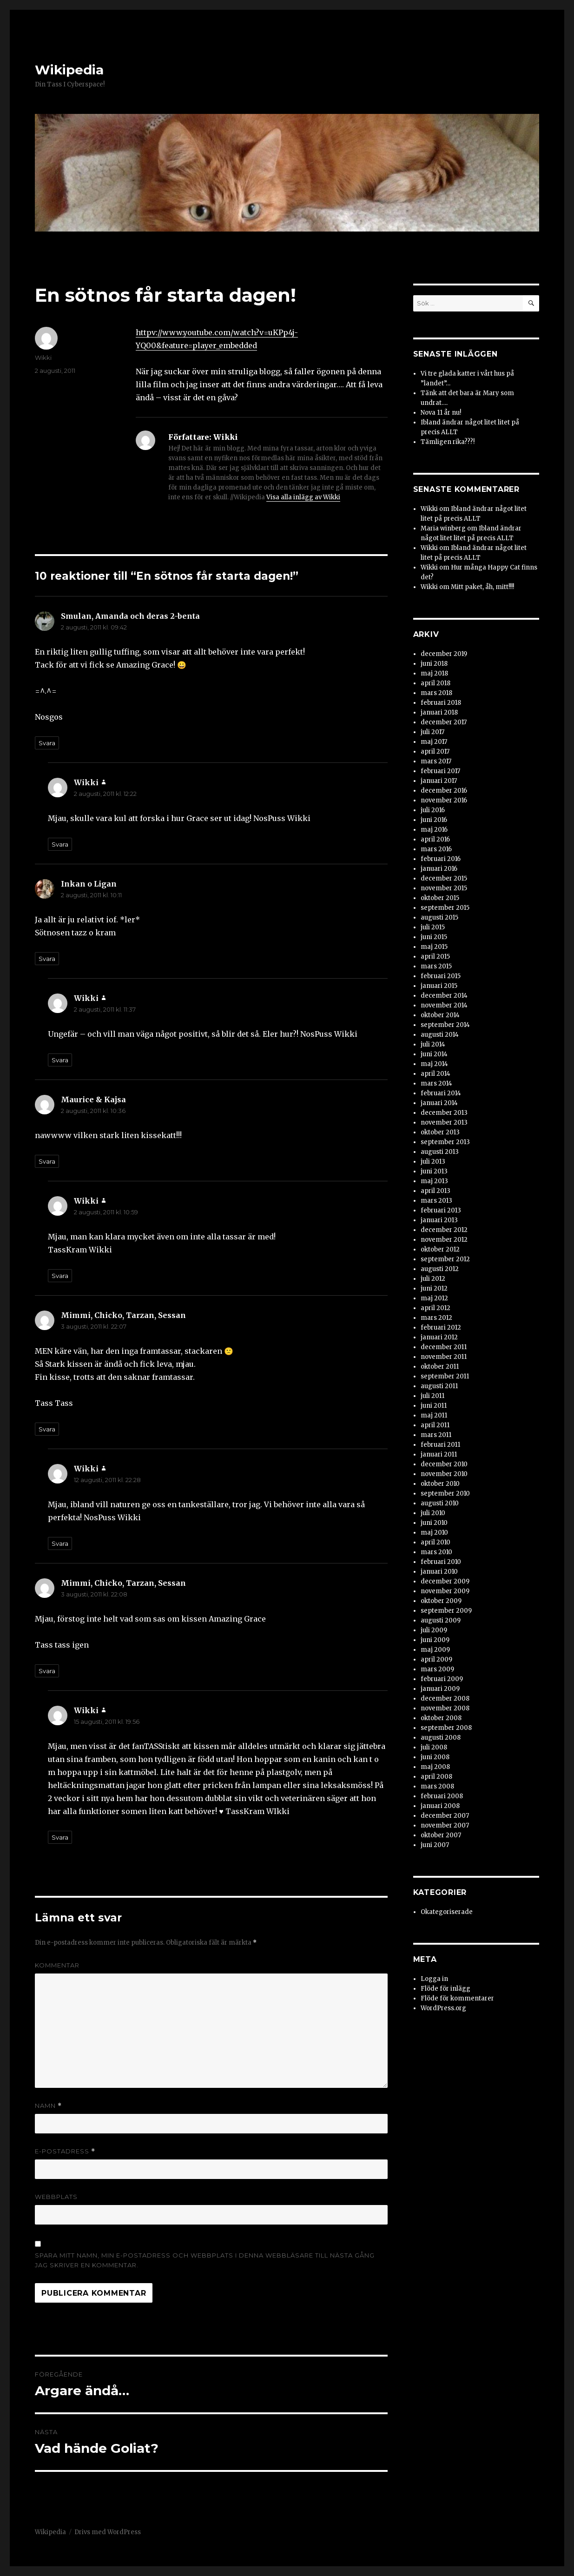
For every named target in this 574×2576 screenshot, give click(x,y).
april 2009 (436, 1659)
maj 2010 (434, 1532)
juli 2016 (433, 810)
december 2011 (444, 1347)
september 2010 (445, 1493)
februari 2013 (441, 1210)
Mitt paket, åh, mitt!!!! (482, 587)
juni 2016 (434, 820)
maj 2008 (435, 1767)
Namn (48, 2106)
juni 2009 (435, 1640)
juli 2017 (432, 732)
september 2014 (445, 1025)
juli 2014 (433, 1044)
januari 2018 (439, 712)
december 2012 (444, 1230)
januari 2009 (440, 1689)
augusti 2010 (440, 1503)
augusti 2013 (440, 1152)
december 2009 (445, 1581)
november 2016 (444, 800)
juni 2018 (434, 664)
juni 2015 (434, 937)
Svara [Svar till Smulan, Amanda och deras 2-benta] (47, 743)
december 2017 (444, 722)
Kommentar (57, 1965)
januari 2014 (439, 1103)
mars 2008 (437, 1786)
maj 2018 (434, 673)
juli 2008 (434, 1747)
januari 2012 (439, 1337)
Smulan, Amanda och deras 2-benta (130, 616)
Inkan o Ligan (89, 883)
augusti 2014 (440, 1035)
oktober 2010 (440, 1484)
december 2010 (444, 1464)
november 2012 (444, 1240)
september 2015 (445, 908)
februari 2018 (441, 703)
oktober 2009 (441, 1601)
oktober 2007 (441, 1835)
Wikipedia (69, 70)
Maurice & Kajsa (93, 1099)
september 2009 (446, 1611)
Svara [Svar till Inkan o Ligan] (47, 958)
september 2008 (446, 1728)
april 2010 (435, 1542)
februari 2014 (441, 1093)
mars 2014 (436, 1083)
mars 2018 (436, 693)
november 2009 (445, 1591)
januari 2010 (439, 1572)
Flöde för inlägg (445, 1989)
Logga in (434, 1979)
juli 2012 (433, 1279)
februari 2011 (440, 1445)
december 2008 (445, 1698)
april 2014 (435, 1074)
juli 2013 (433, 1161)
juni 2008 (435, 1757)
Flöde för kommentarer (457, 1998)
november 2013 (444, 1122)
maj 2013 (434, 1181)
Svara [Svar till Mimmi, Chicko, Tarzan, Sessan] (47, 1429)
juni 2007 (435, 1845)
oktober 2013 (440, 1132)
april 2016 (435, 839)
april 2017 (435, 751)
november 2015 (444, 888)
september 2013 (445, 1142)
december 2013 (444, 1113)
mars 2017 (436, 761)
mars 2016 (436, 849)
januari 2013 (439, 1220)
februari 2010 (441, 1562)
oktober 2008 (441, 1718)
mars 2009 (437, 1669)
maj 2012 (434, 1298)
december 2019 (444, 654)
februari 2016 (441, 859)
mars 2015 (436, 966)
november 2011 (444, 1357)
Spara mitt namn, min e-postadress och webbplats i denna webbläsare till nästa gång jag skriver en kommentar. (205, 2260)
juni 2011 (434, 1406)
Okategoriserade (447, 1912)
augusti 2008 (441, 1738)
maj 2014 (434, 1064)
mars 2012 (436, 1318)
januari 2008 (440, 1806)
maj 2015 (434, 947)
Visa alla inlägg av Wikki (303, 497)
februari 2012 (441, 1327)
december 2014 (444, 996)
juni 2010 (434, 1523)
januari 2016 (439, 869)
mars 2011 (436, 1435)
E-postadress (65, 2151)
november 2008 (445, 1708)
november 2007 (445, 1825)
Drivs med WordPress (107, 2532)
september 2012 (445, 1259)
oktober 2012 (440, 1249)
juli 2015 (433, 927)
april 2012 (435, 1308)
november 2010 (444, 1474)
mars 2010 (436, 1552)
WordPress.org (443, 2008)
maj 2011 (434, 1415)
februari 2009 (442, 1679)
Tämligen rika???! (448, 442)
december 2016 (444, 791)
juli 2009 (434, 1630)
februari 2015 (441, 976)
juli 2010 (433, 1513)
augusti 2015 (439, 917)
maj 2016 (434, 830)
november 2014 (444, 1005)
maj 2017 (434, 742)
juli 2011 (432, 1396)
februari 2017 (440, 771)
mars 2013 (436, 1201)
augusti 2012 (440, 1269)
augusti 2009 (441, 1620)
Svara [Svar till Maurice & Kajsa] (47, 1161)
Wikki (43, 357)
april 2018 (435, 683)
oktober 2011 (440, 1367)
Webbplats (56, 2196)
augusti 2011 (439, 1386)
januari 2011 (439, 1454)
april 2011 (435, 1425)
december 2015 (444, 878)
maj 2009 (435, 1650)
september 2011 (445, 1376)
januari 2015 (439, 986)
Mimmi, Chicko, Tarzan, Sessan (123, 1315)
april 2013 (435, 1191)
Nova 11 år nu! (441, 413)
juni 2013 (434, 1171)
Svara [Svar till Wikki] (60, 844)
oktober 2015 (440, 898)
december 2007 (445, 1816)
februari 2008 (442, 1796)
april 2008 (436, 1777)
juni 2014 (434, 1054)
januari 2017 (439, 781)
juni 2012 (434, 1288)
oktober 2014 (440, 1015)
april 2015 (435, 956)
